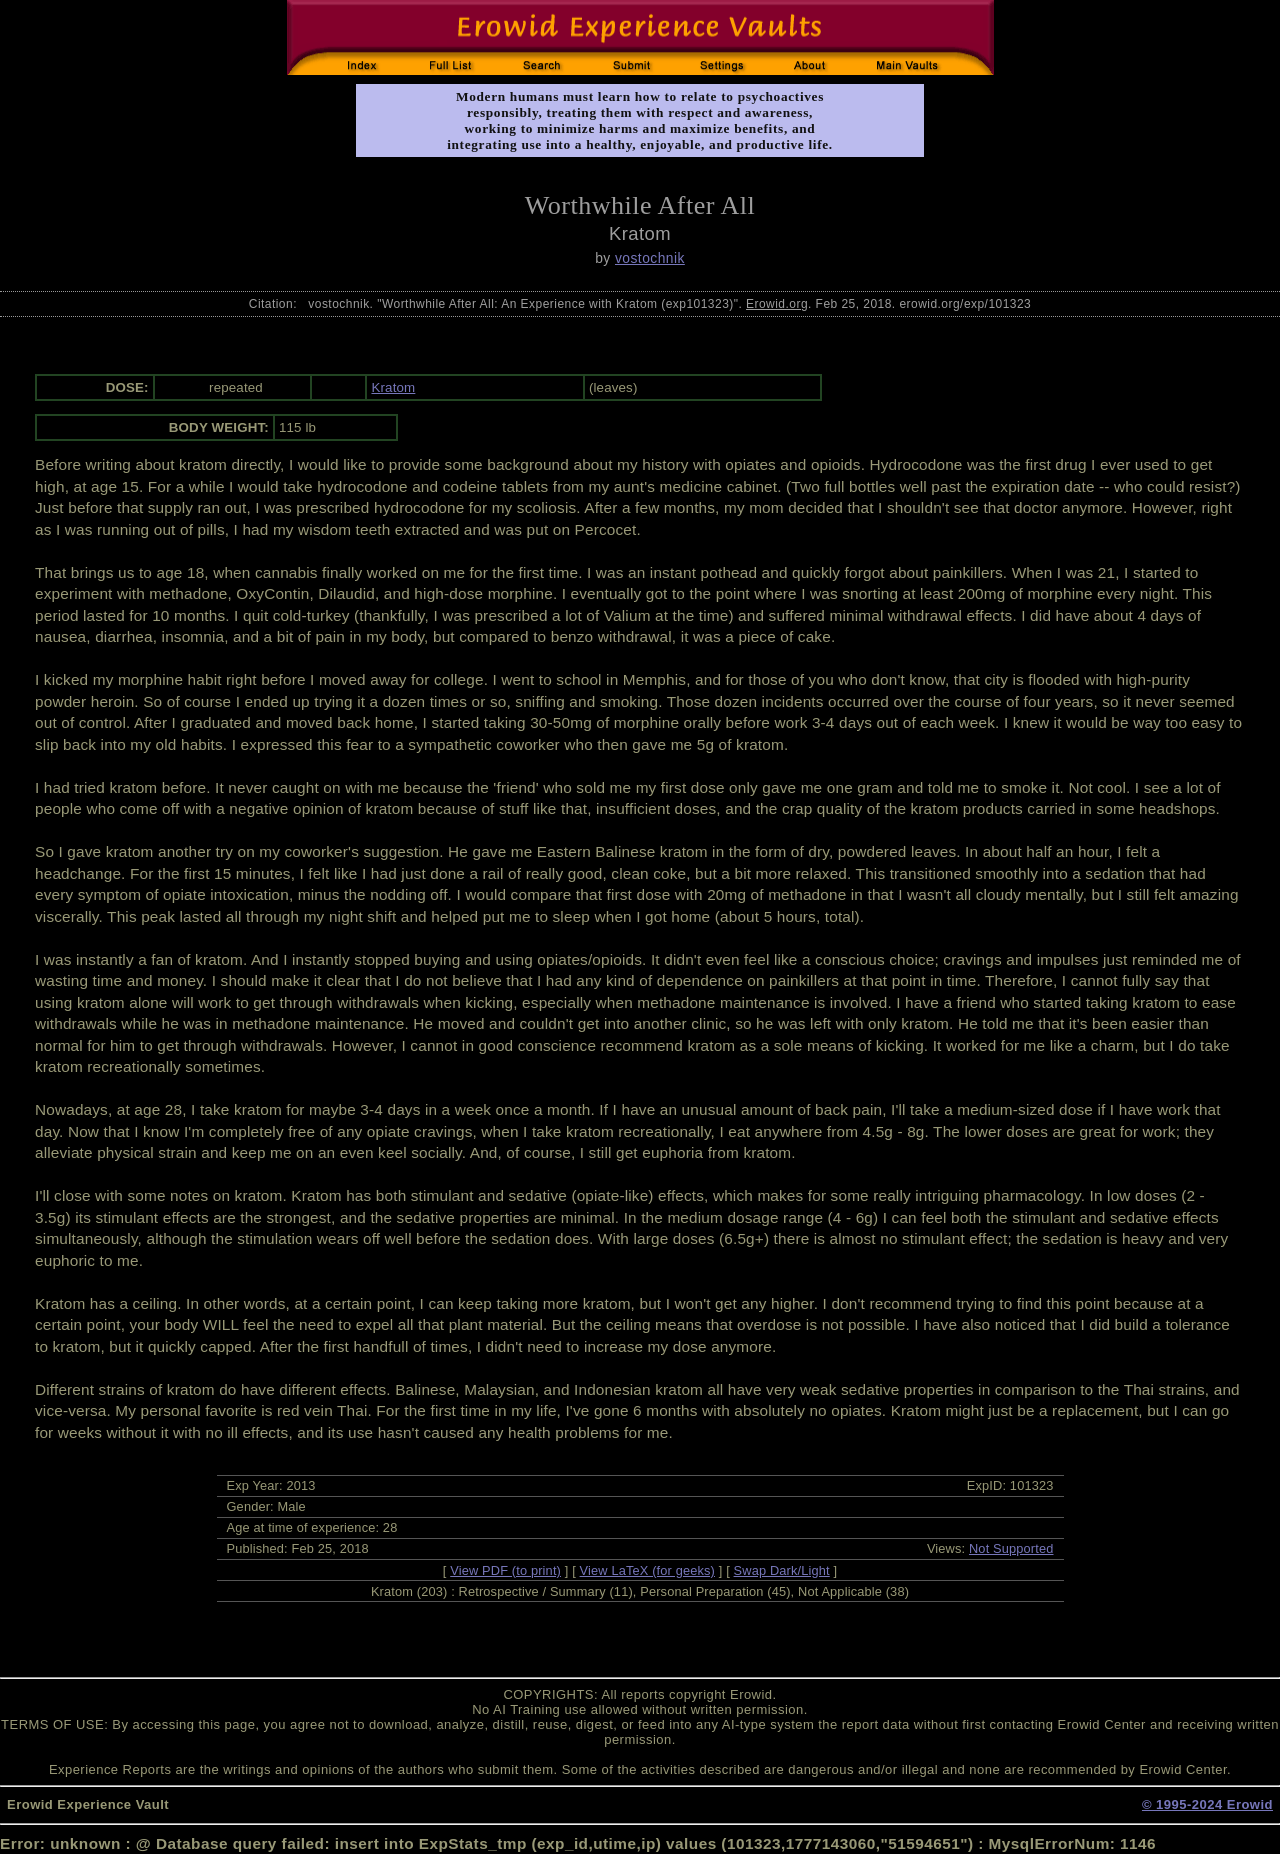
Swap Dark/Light (782, 1570)
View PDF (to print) (505, 1570)
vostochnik (650, 258)
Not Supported (1011, 1548)
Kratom (393, 387)
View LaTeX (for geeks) (647, 1570)
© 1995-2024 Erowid (1207, 1804)
